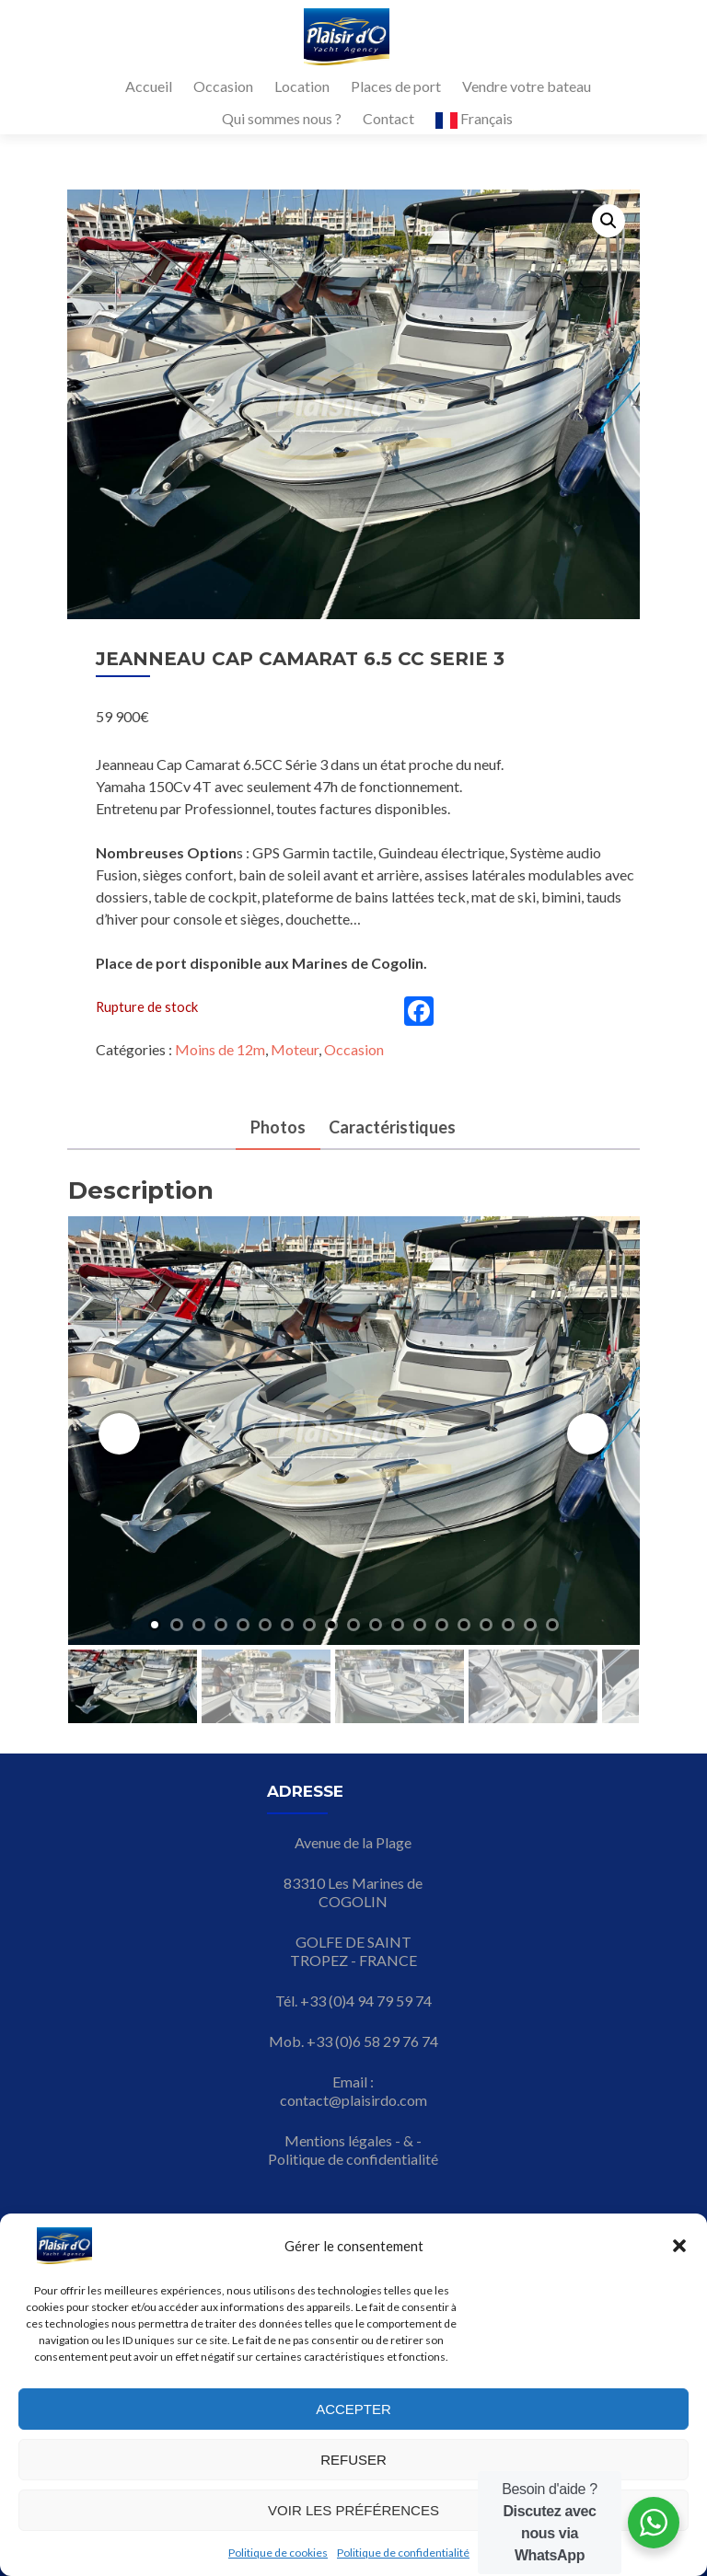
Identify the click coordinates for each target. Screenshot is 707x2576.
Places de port (396, 86)
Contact (388, 118)
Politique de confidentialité (403, 2552)
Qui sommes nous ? (282, 118)
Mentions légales (338, 2140)
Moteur (295, 1049)
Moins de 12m (220, 1049)
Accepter (353, 2409)
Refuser (353, 2459)
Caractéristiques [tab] (392, 1127)
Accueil (148, 86)
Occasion (223, 86)
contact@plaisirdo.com (353, 2100)
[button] (679, 2246)
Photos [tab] (278, 1127)
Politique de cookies (278, 2552)
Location (302, 86)
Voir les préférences (353, 2510)
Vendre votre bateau (526, 86)
